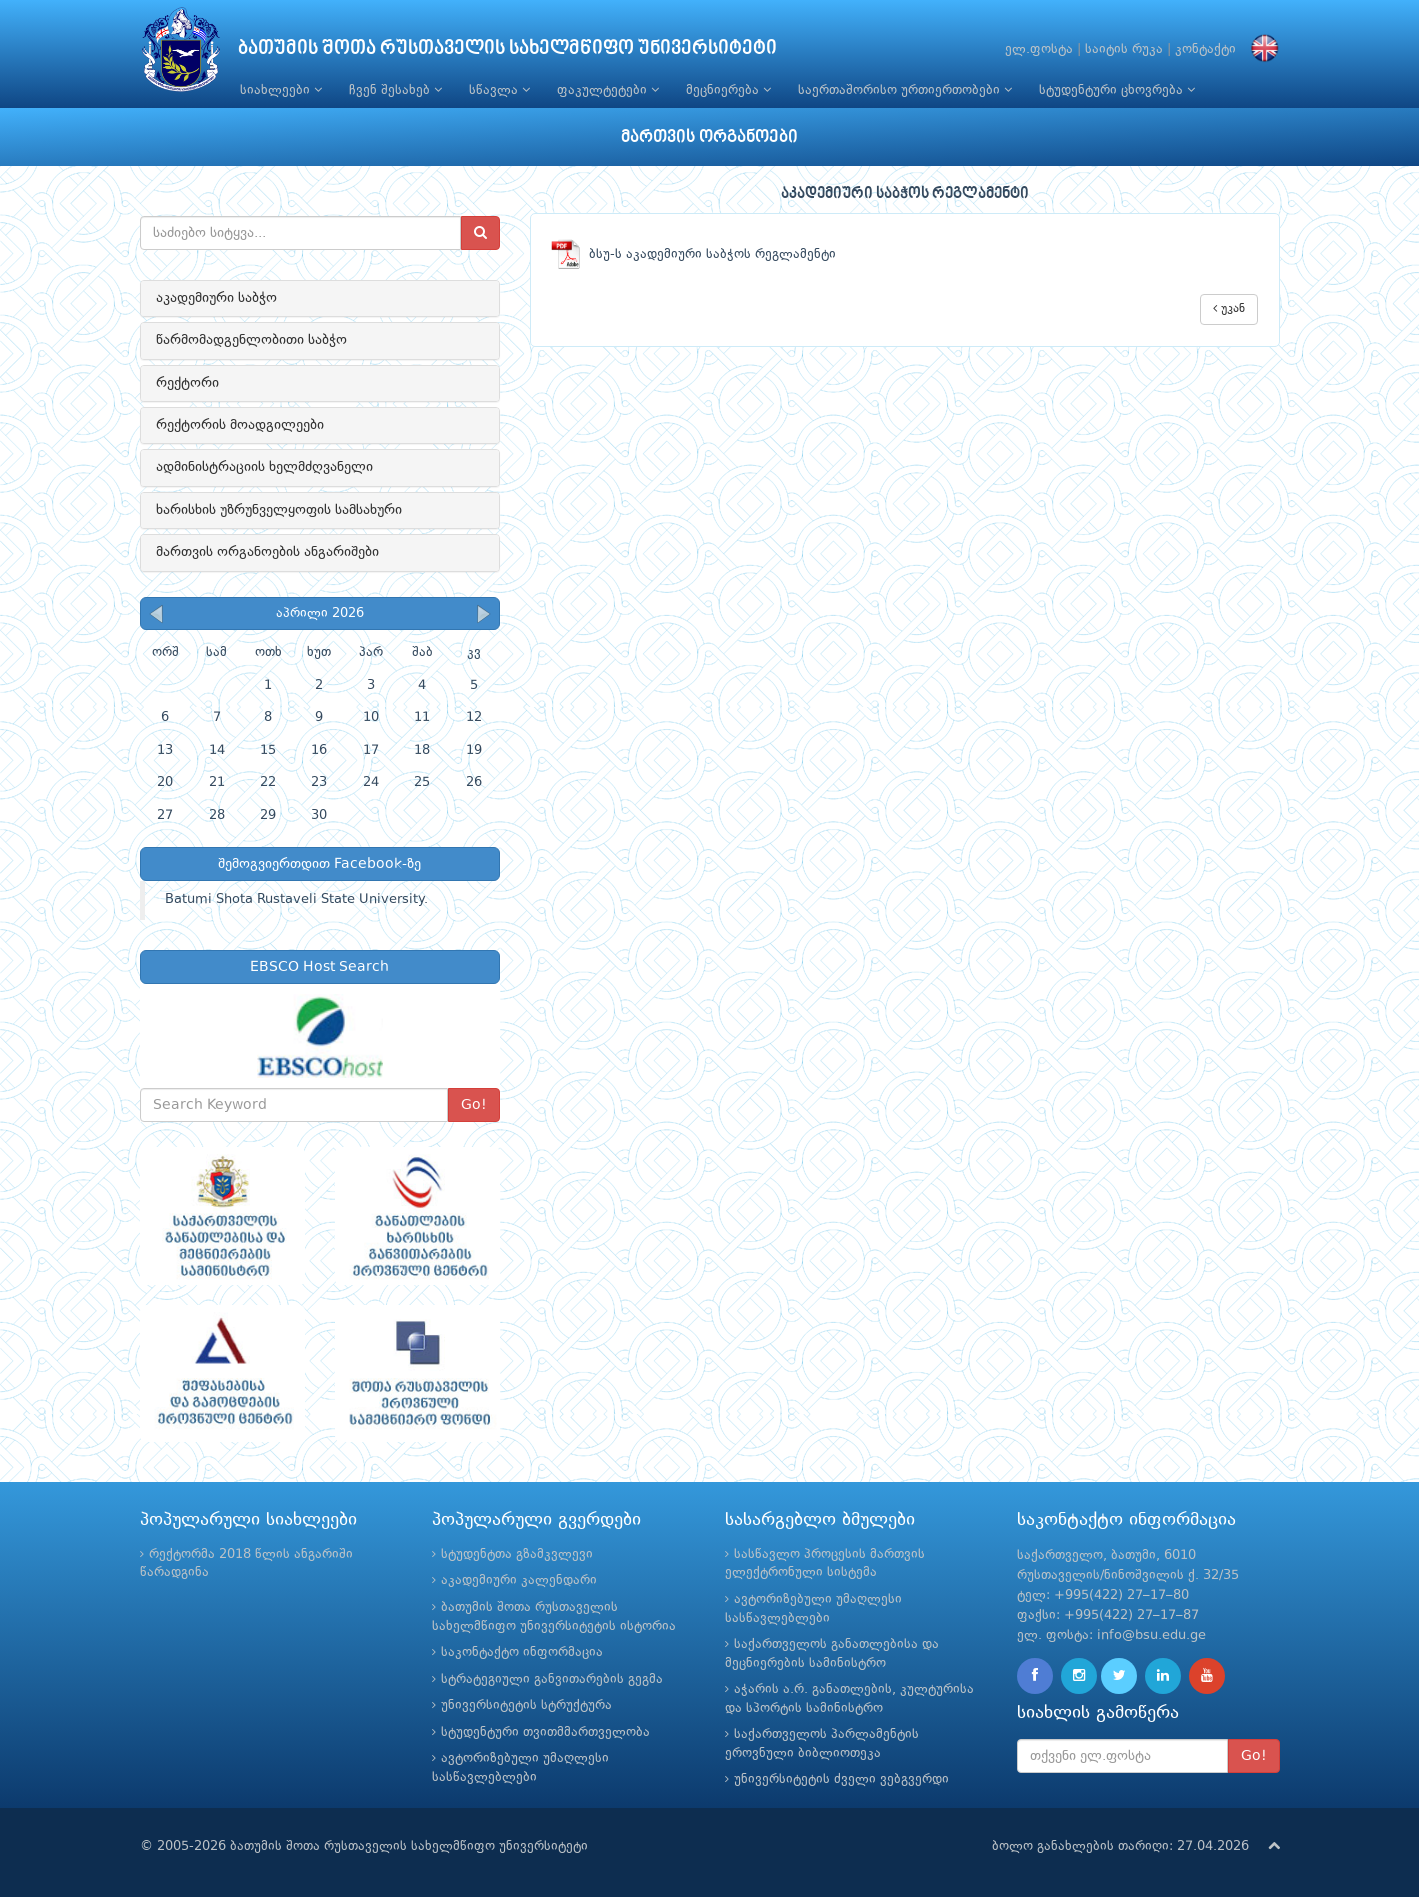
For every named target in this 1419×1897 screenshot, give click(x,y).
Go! (474, 1105)
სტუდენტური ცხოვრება (1117, 90)
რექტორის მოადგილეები (240, 425)
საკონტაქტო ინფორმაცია (522, 1652)
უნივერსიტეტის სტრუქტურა (526, 1705)
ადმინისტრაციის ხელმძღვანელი (264, 467)
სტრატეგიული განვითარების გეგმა (552, 1679)
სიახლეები (281, 90)
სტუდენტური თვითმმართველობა (545, 1732)
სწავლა (499, 90)
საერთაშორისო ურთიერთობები (905, 90)
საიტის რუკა (1124, 49)
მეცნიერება (728, 90)
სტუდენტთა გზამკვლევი (517, 1554)
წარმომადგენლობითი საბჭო (251, 340)
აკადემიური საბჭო (216, 298)
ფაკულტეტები (608, 90)
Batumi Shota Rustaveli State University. (296, 899)
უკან (1229, 308)
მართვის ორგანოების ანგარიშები (267, 552)
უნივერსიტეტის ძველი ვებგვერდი (841, 1779)
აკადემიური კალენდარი (519, 1580)
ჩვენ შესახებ (395, 90)
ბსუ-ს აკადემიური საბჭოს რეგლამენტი (693, 254)
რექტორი (187, 383)
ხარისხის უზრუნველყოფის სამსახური (279, 510)
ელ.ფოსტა (1039, 49)
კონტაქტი (1205, 49)
